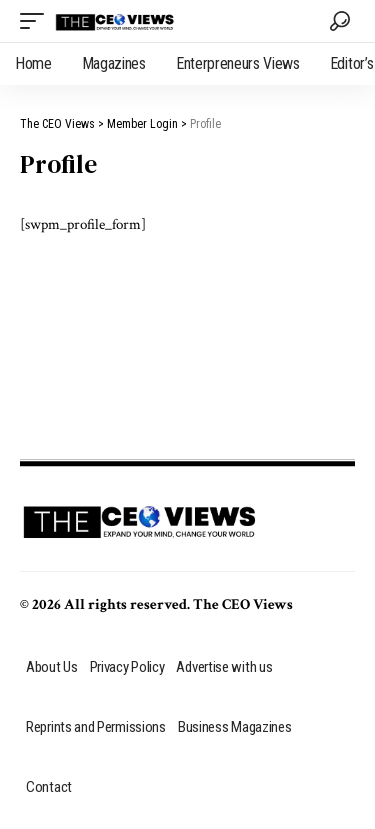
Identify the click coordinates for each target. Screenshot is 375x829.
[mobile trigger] (37, 21)
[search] (340, 21)
